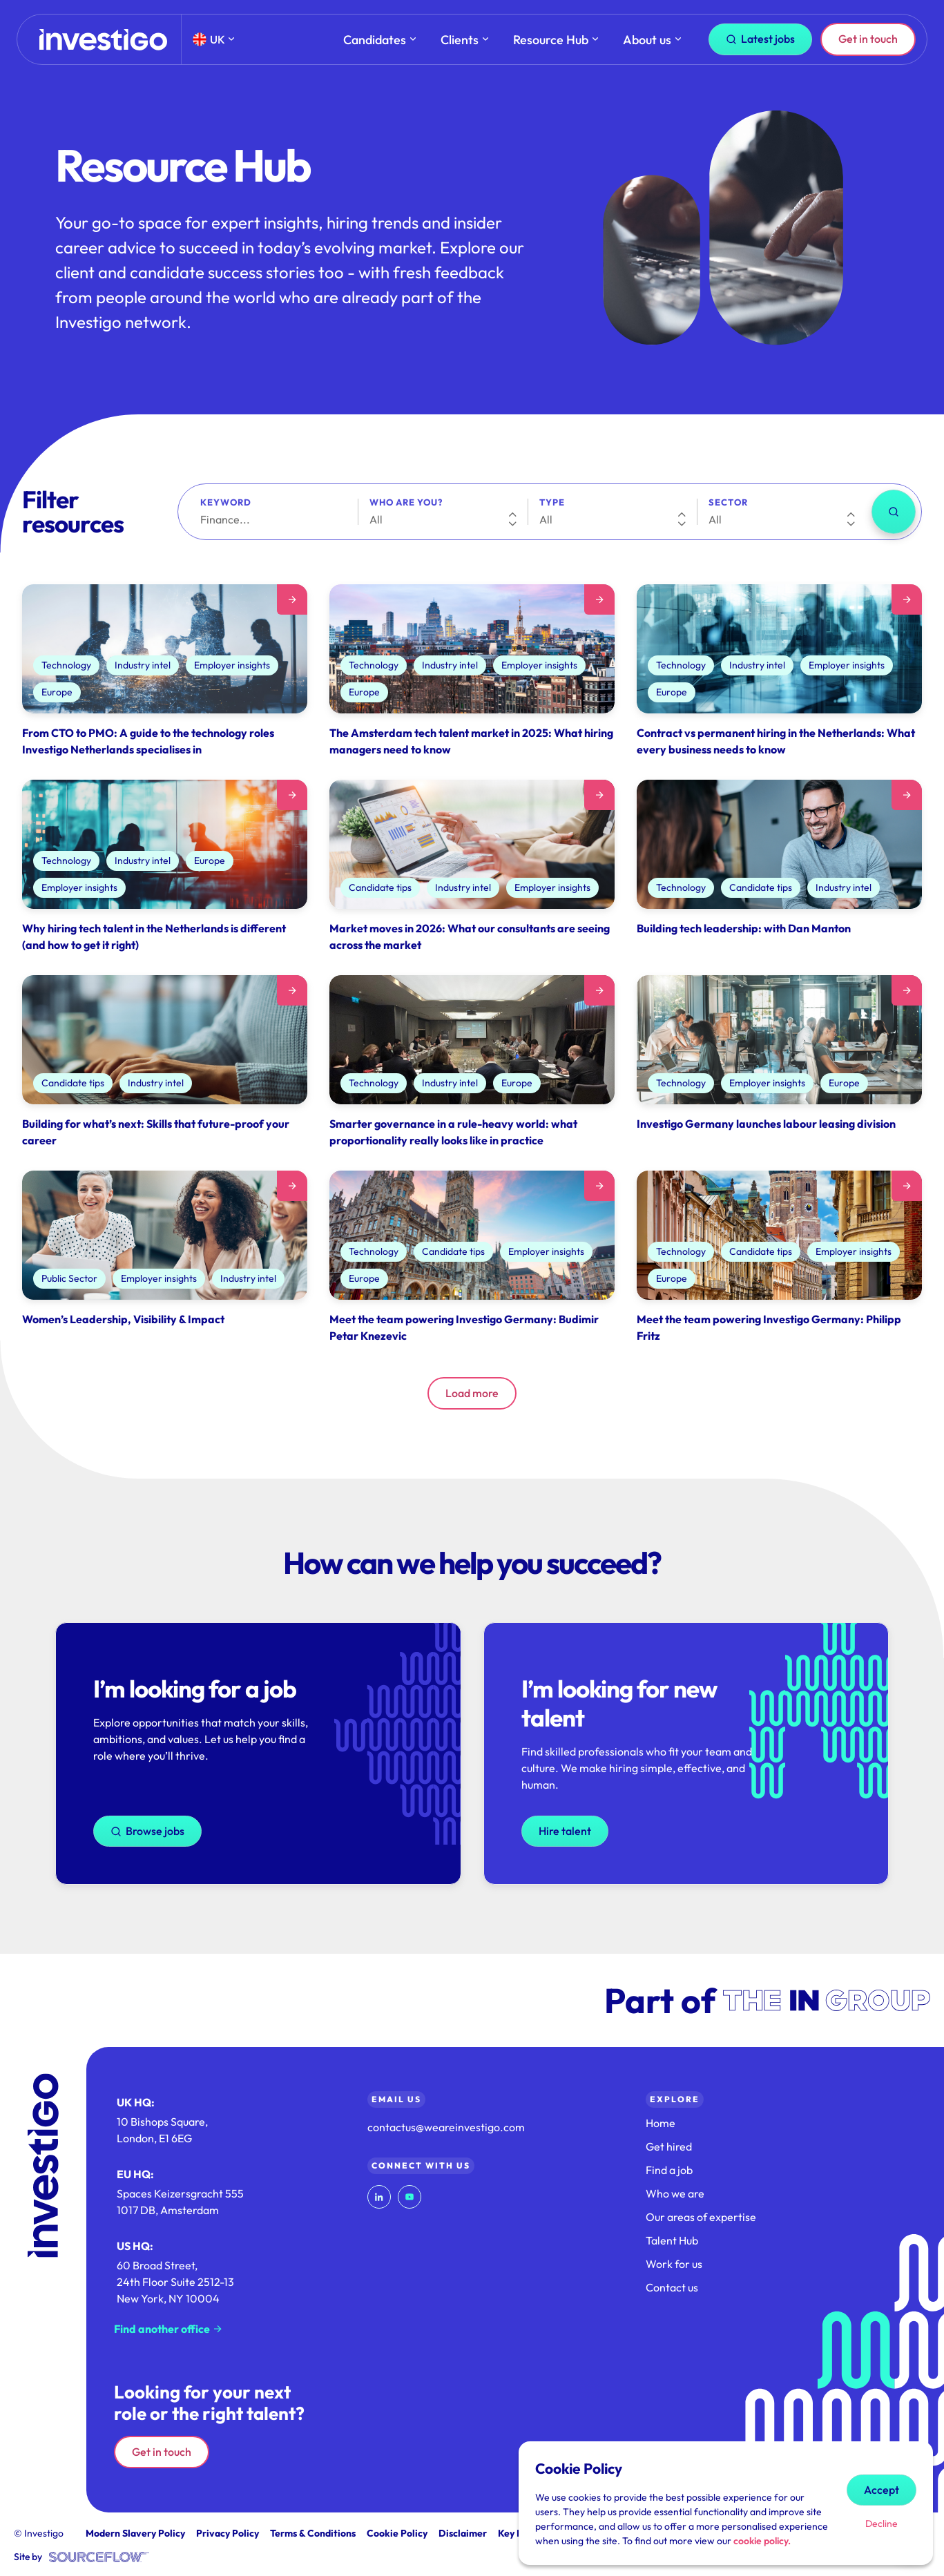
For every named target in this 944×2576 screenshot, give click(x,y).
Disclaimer (463, 2533)
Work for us (674, 2264)
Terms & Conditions (313, 2533)
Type (552, 502)
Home (660, 2123)
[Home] (103, 39)
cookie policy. (762, 2541)
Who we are (675, 2193)
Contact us (672, 2287)
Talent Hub (672, 2240)
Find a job (669, 2170)
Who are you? (406, 502)
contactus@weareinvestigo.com (446, 2127)
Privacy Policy (227, 2533)
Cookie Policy (397, 2533)
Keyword (225, 502)
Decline (881, 2523)
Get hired (669, 2146)
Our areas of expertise (701, 2217)
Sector (728, 502)
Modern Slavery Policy (135, 2533)
